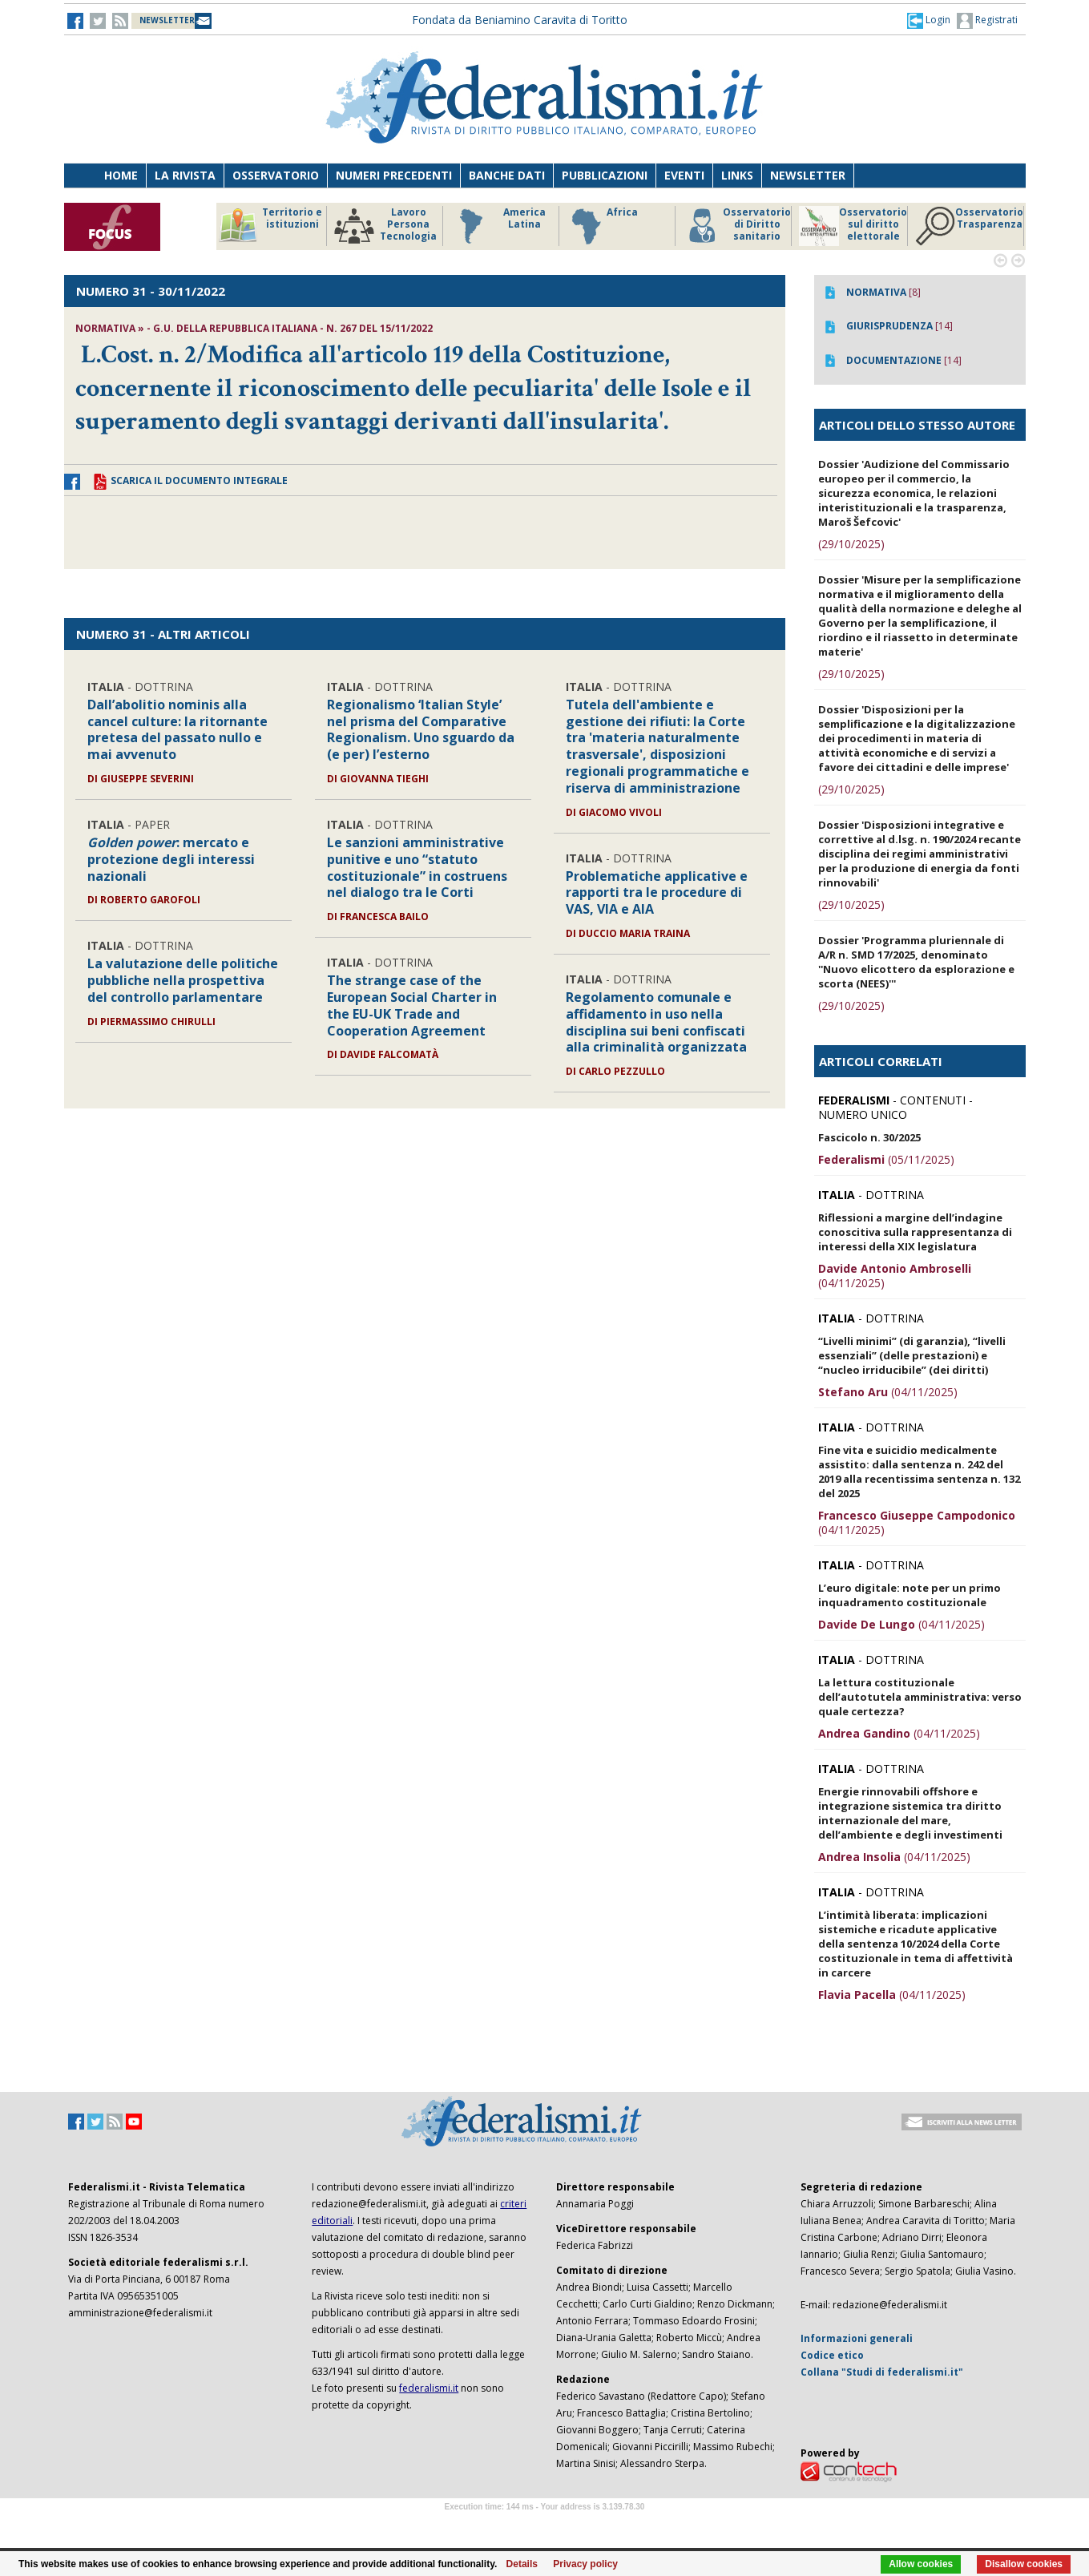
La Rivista (185, 175)
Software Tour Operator (545, 2525)
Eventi (684, 175)
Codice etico (832, 2355)
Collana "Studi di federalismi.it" (882, 2372)
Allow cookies (921, 2564)
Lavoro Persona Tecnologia (385, 226)
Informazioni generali (857, 2338)
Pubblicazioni (604, 175)
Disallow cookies (1024, 2564)
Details (522, 2564)
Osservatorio (275, 175)
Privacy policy (585, 2564)
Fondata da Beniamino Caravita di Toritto (519, 19)
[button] (929, 20)
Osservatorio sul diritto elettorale (853, 226)
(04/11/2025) (894, 1275)
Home (121, 175)
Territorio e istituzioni (270, 226)
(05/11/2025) (886, 1159)
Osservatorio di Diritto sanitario (737, 226)
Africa (602, 226)
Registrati (987, 21)
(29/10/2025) (851, 543)
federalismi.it (428, 2388)
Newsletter (807, 175)
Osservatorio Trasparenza (969, 226)
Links (737, 175)
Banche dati (507, 175)
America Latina (498, 226)
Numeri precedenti (394, 175)
